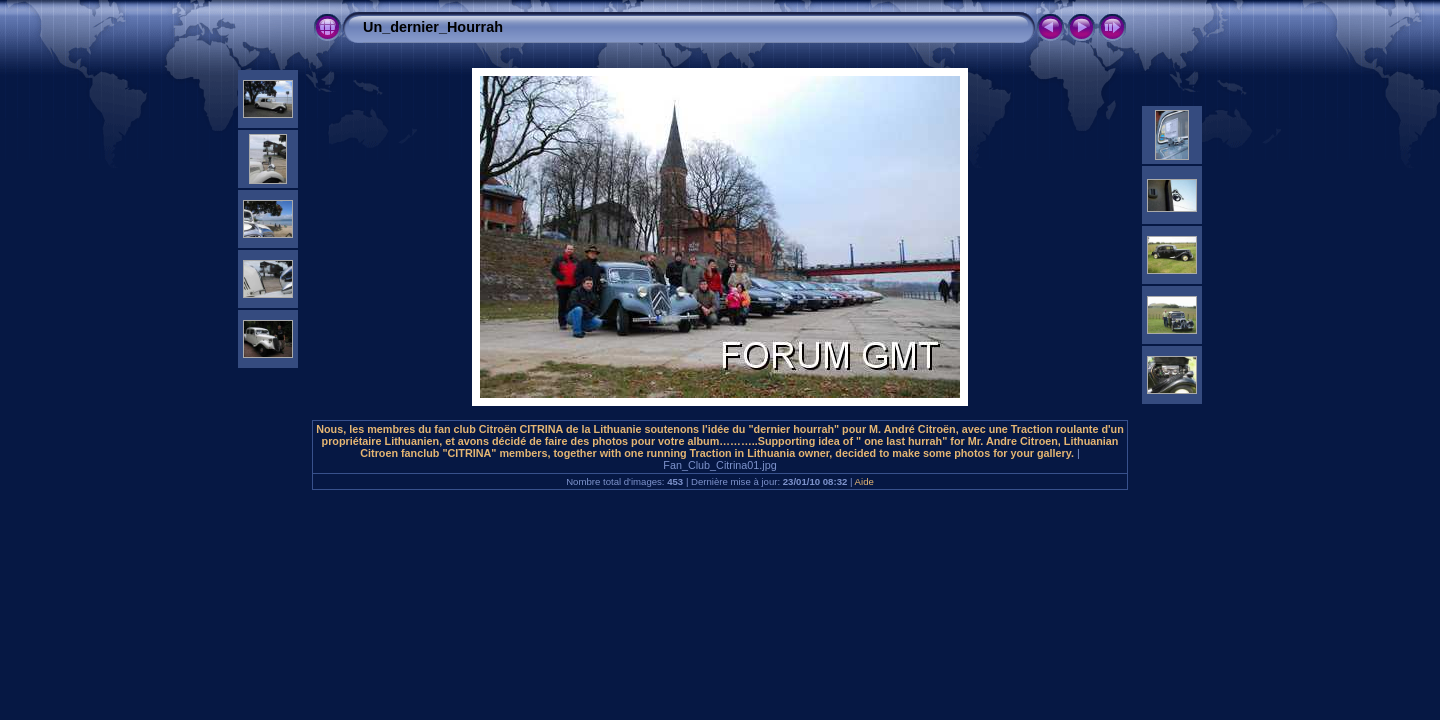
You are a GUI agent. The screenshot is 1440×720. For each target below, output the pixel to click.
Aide (864, 481)
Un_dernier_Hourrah (433, 27)
